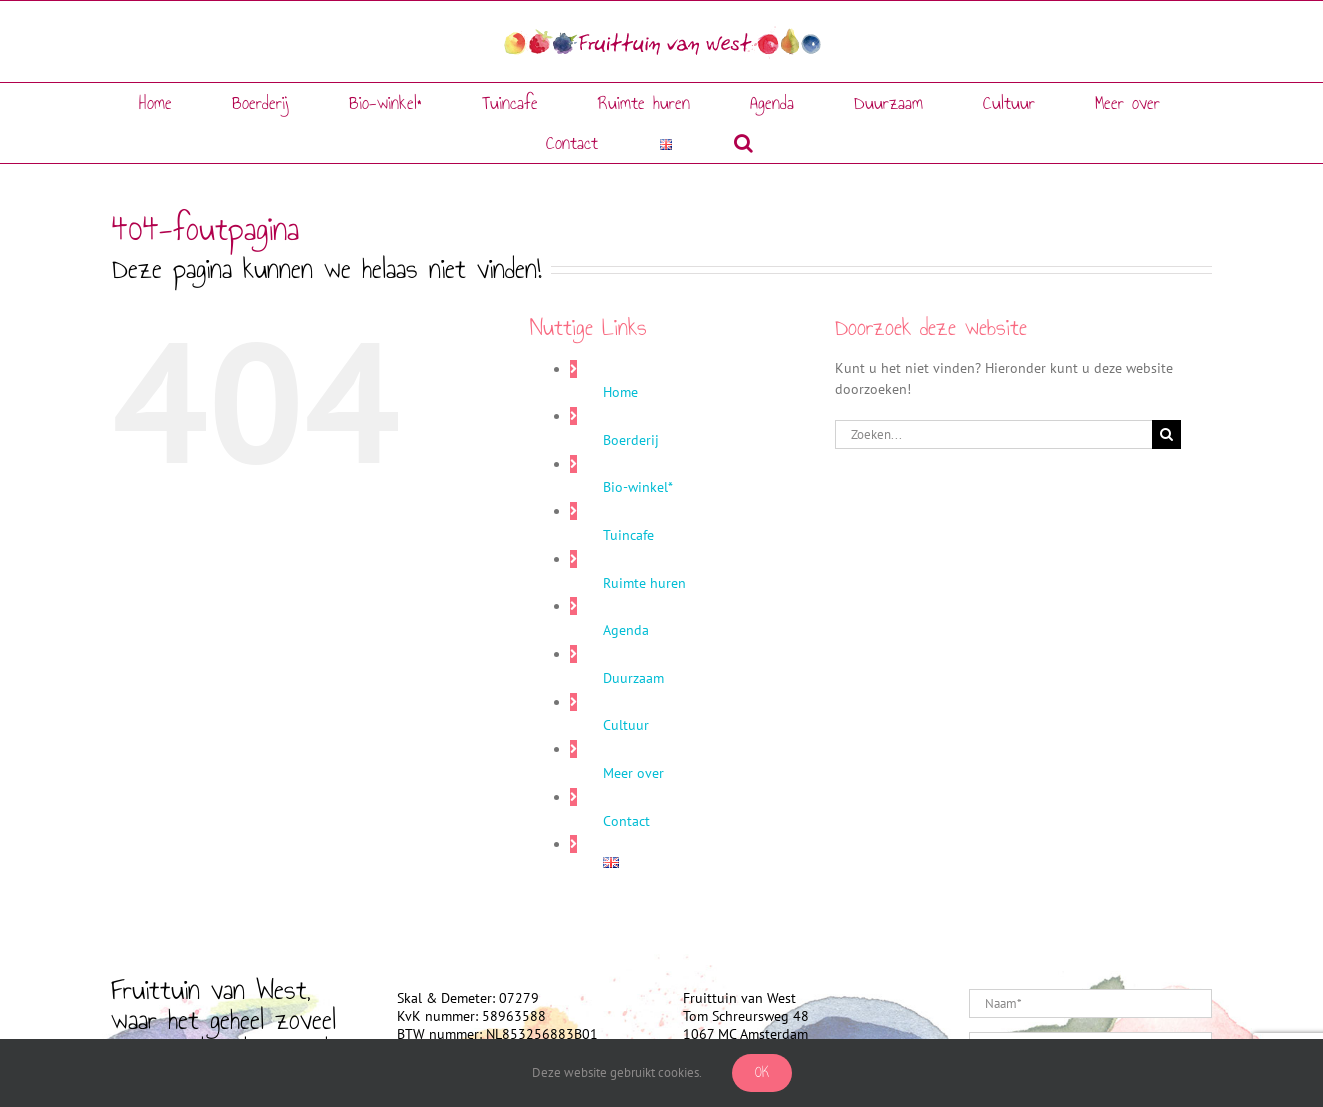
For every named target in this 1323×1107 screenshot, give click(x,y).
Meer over (633, 773)
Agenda (626, 630)
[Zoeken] (1166, 434)
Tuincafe (628, 535)
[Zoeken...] (994, 434)
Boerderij (631, 440)
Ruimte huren (644, 583)
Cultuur (626, 725)
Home (620, 392)
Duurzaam (633, 678)
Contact (626, 821)
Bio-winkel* (638, 487)
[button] (743, 143)
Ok (762, 1072)
